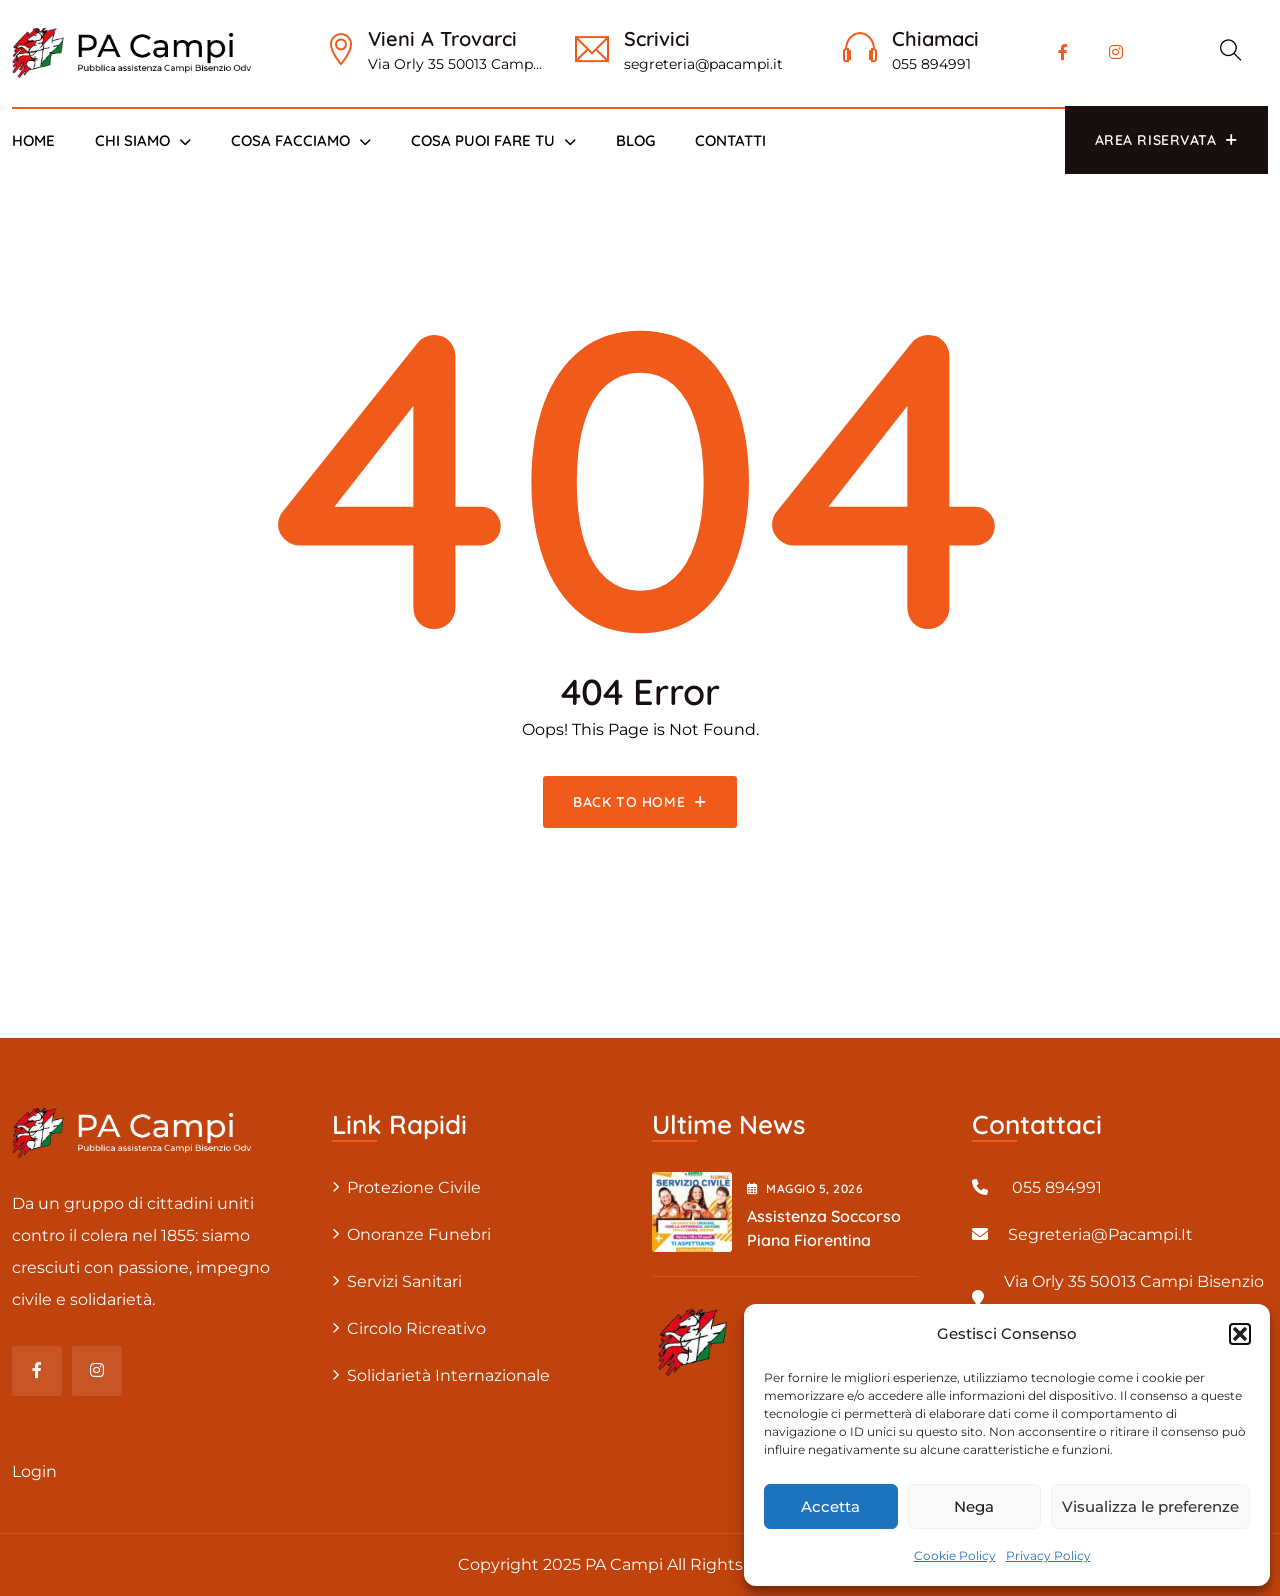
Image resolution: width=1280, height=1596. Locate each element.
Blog (635, 140)
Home (33, 140)
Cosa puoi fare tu (483, 140)
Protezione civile (414, 1187)
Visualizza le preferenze (1150, 1506)
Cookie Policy (955, 1555)
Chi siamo (132, 140)
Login (34, 1471)
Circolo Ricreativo (416, 1328)
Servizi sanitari (404, 1281)
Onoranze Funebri (419, 1234)
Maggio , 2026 (805, 1188)
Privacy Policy (1048, 1555)
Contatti (730, 140)
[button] (1240, 1334)
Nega (974, 1506)
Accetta (830, 1506)
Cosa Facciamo (290, 140)
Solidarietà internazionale (448, 1375)
